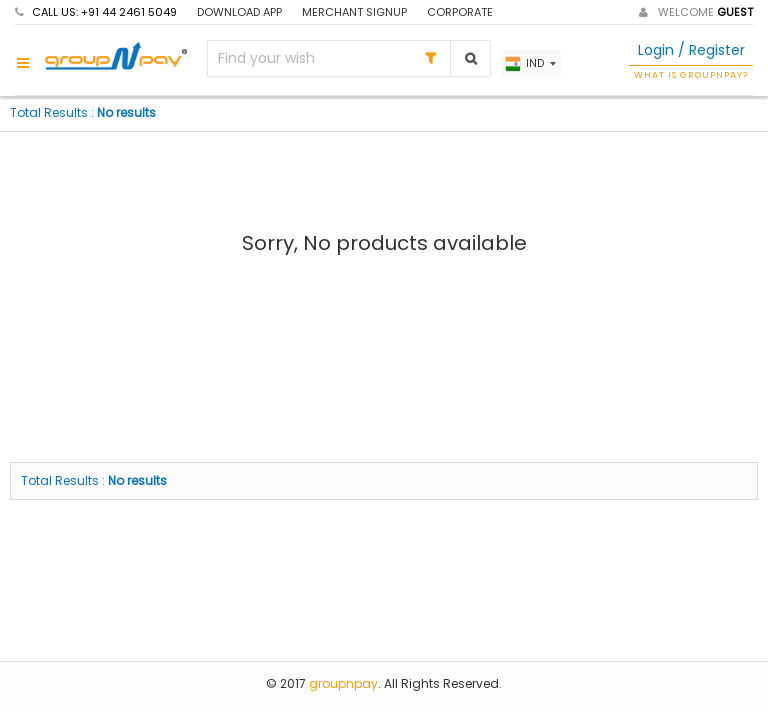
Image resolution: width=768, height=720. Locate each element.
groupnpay (343, 683)
